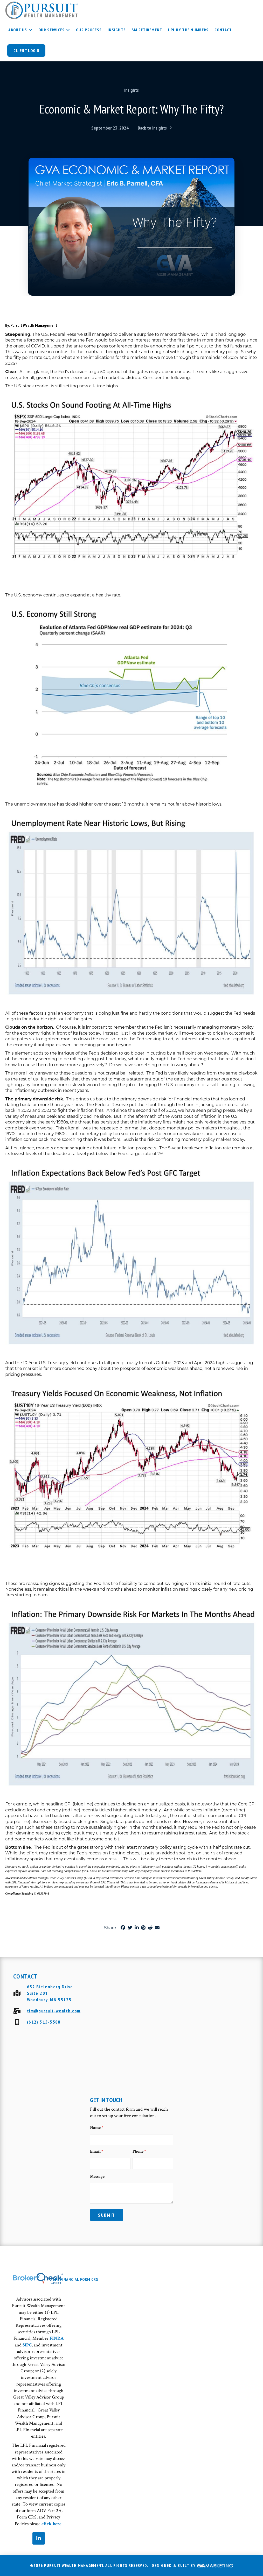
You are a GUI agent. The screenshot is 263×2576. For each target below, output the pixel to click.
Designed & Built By (192, 2565)
